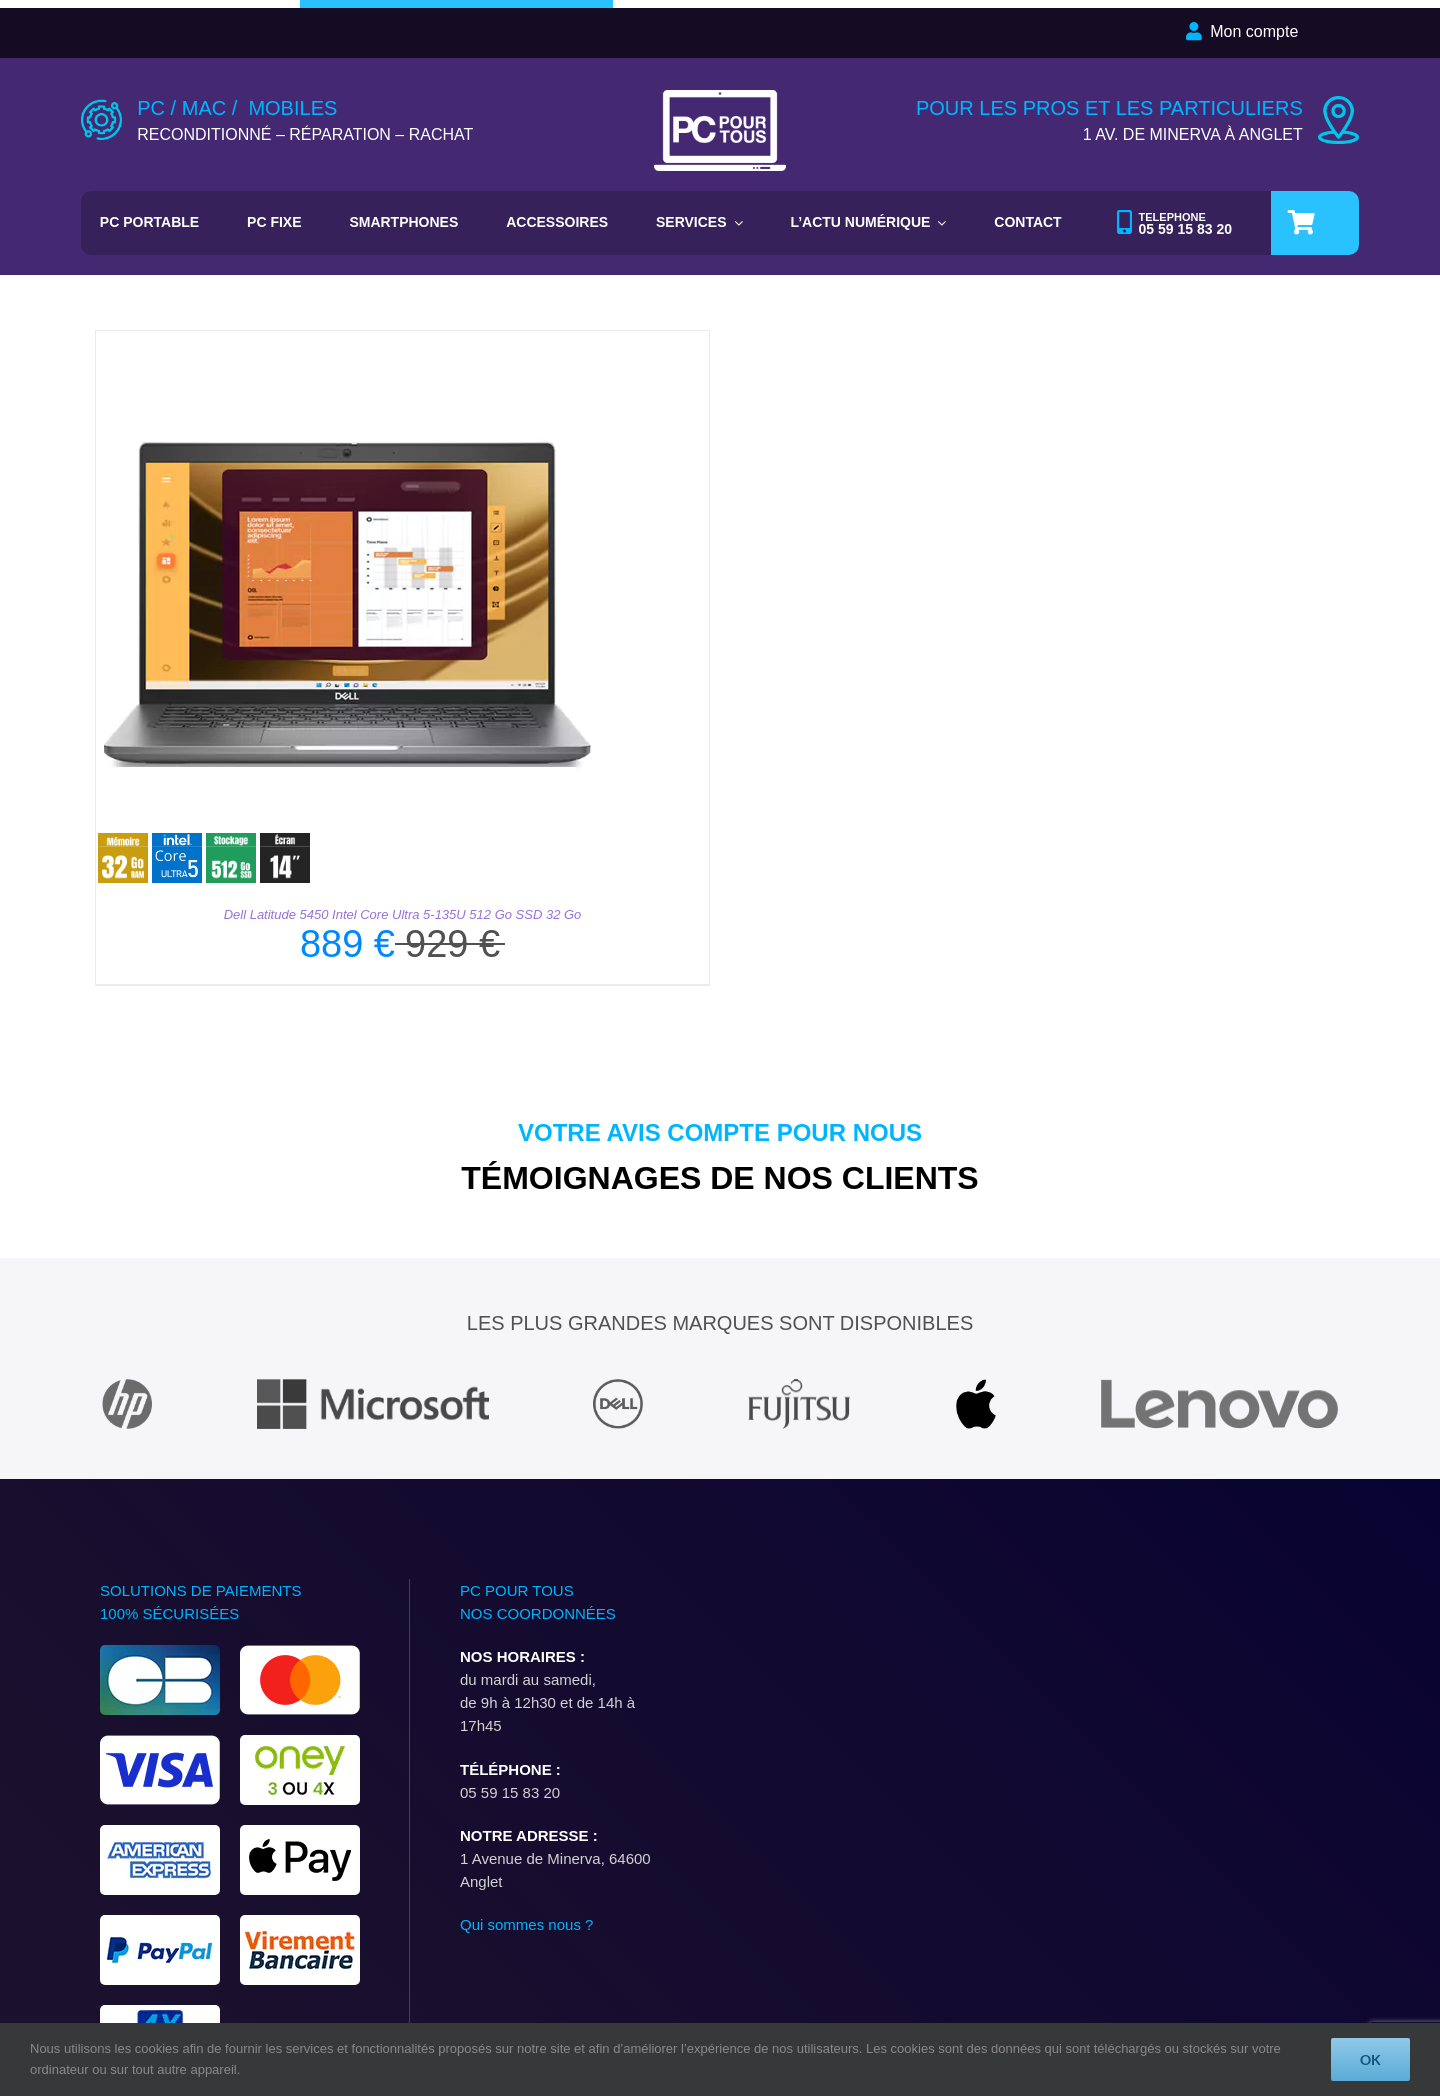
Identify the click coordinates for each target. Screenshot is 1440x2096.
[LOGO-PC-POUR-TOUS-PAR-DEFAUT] (720, 97)
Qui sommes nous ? (526, 1924)
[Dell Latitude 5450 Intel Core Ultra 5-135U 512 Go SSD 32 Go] (346, 342)
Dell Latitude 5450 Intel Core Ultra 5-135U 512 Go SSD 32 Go (403, 914)
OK (1370, 2059)
